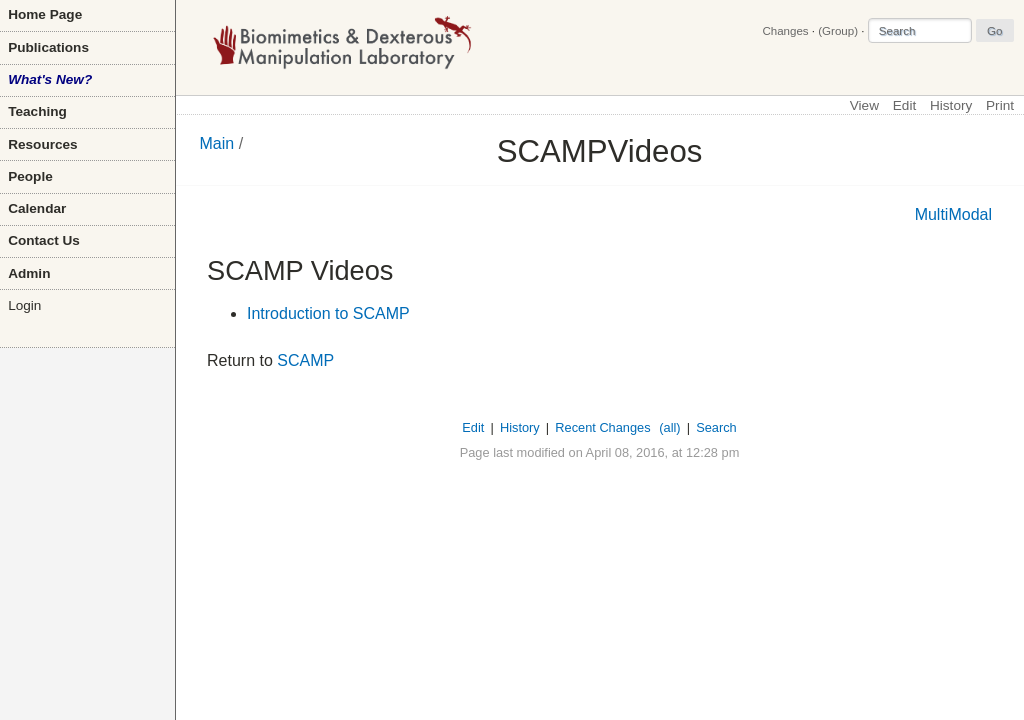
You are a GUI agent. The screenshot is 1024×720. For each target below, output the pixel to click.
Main (217, 143)
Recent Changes (602, 427)
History (951, 105)
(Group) (838, 31)
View (864, 105)
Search (716, 427)
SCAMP (305, 360)
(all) (669, 427)
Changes (785, 31)
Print (1000, 105)
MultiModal (953, 214)
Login (24, 305)
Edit (904, 105)
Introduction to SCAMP (328, 313)
